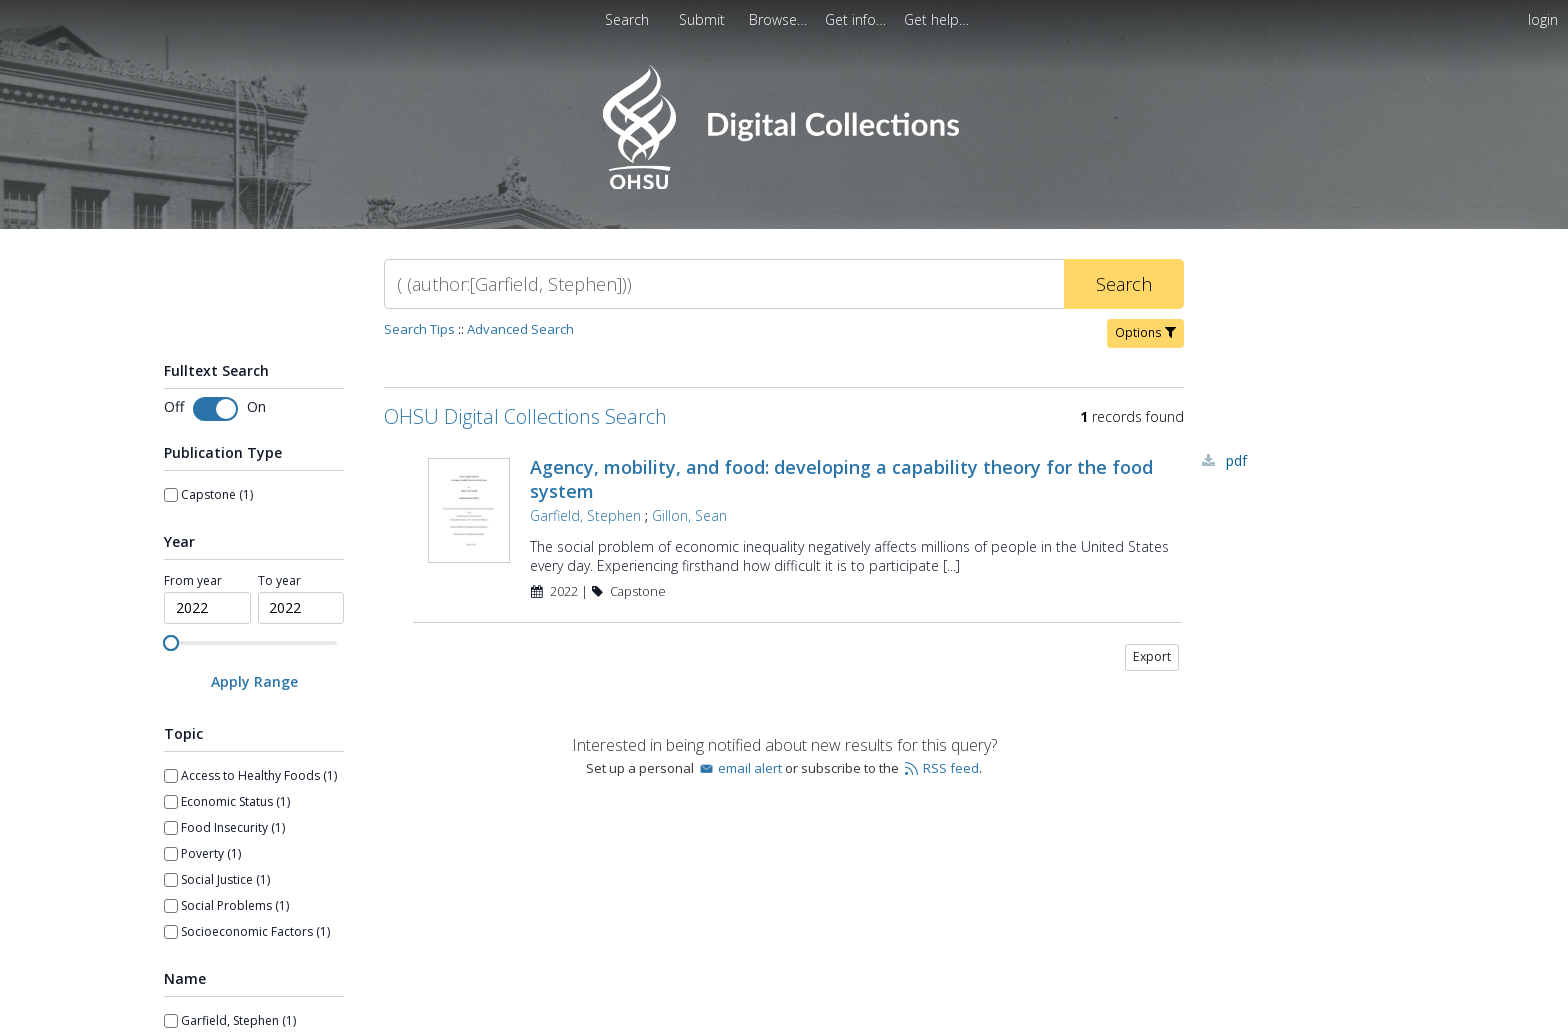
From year (193, 581)
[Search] (724, 284)
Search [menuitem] (627, 19)
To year (279, 581)
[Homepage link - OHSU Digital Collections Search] (783, 184)
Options (1145, 332)
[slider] (171, 643)
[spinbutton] (207, 608)
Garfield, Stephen (585, 515)
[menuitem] (704, 19)
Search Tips (419, 329)
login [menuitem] (1543, 19)
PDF (1236, 460)
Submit (704, 19)
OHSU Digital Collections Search (525, 416)
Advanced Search (520, 329)
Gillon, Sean (689, 515)
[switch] (215, 409)
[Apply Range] (254, 681)
